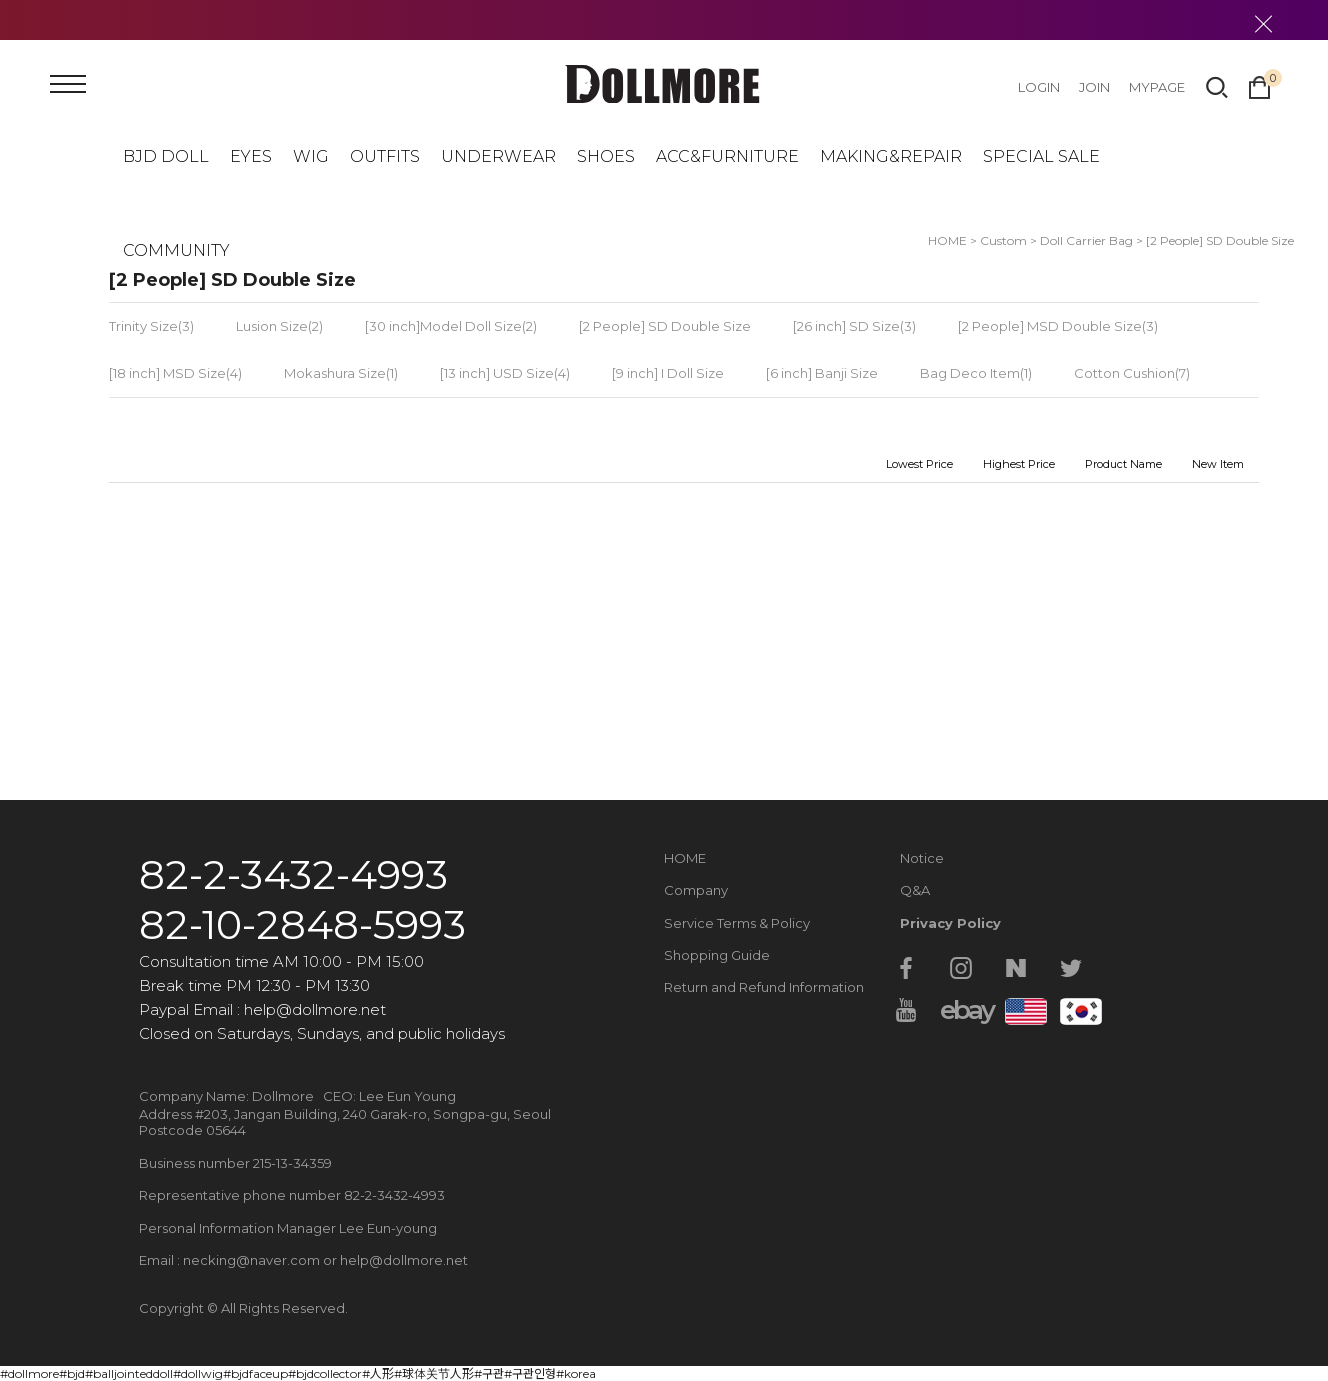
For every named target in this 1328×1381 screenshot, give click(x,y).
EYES (251, 156)
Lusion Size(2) (279, 326)
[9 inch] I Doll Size (668, 373)
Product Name (1123, 464)
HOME (685, 858)
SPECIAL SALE (1041, 156)
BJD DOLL (166, 156)
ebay (961, 1010)
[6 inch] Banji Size (822, 373)
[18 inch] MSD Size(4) (175, 373)
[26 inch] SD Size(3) (854, 326)
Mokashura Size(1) (341, 373)
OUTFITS (385, 156)
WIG (311, 156)
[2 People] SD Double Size (1220, 240)
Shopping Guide (717, 955)
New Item (1218, 464)
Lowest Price (919, 464)
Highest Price (1019, 464)
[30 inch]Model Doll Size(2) (451, 326)
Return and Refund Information (764, 987)
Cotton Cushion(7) (1132, 373)
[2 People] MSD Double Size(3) (1058, 326)
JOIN (1094, 87)
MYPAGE (1157, 87)
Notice (922, 858)
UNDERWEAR (498, 156)
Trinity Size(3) (151, 326)
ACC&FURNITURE (727, 156)
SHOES (606, 156)
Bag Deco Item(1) (976, 373)
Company (696, 890)
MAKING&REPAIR (891, 156)
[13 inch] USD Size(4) (505, 373)
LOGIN (1039, 87)
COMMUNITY (176, 250)
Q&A (915, 890)
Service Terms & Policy (737, 923)
